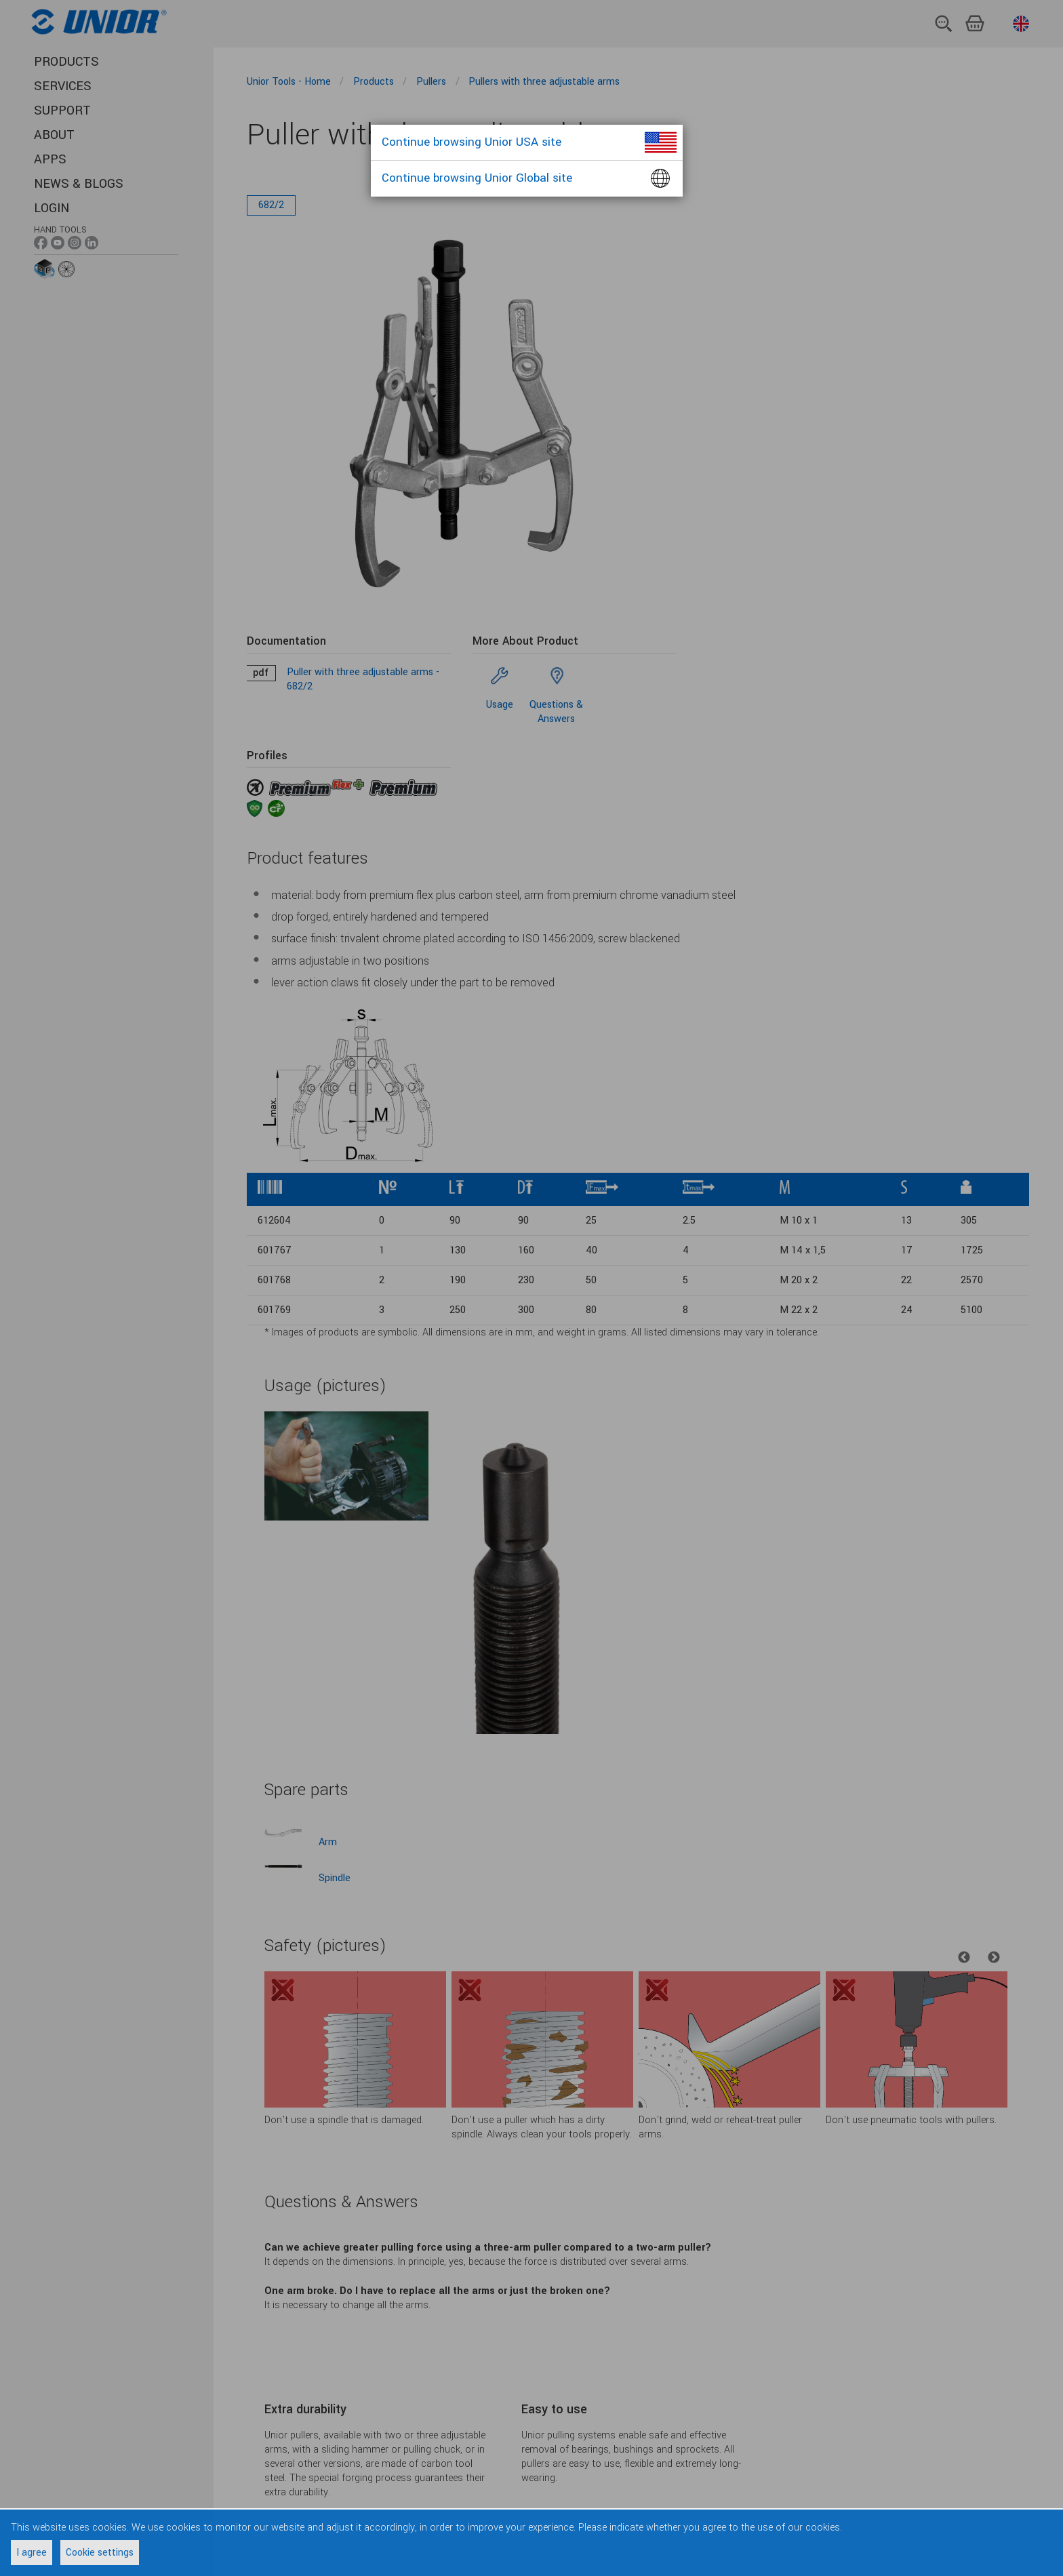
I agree (31, 2552)
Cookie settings (100, 2552)
